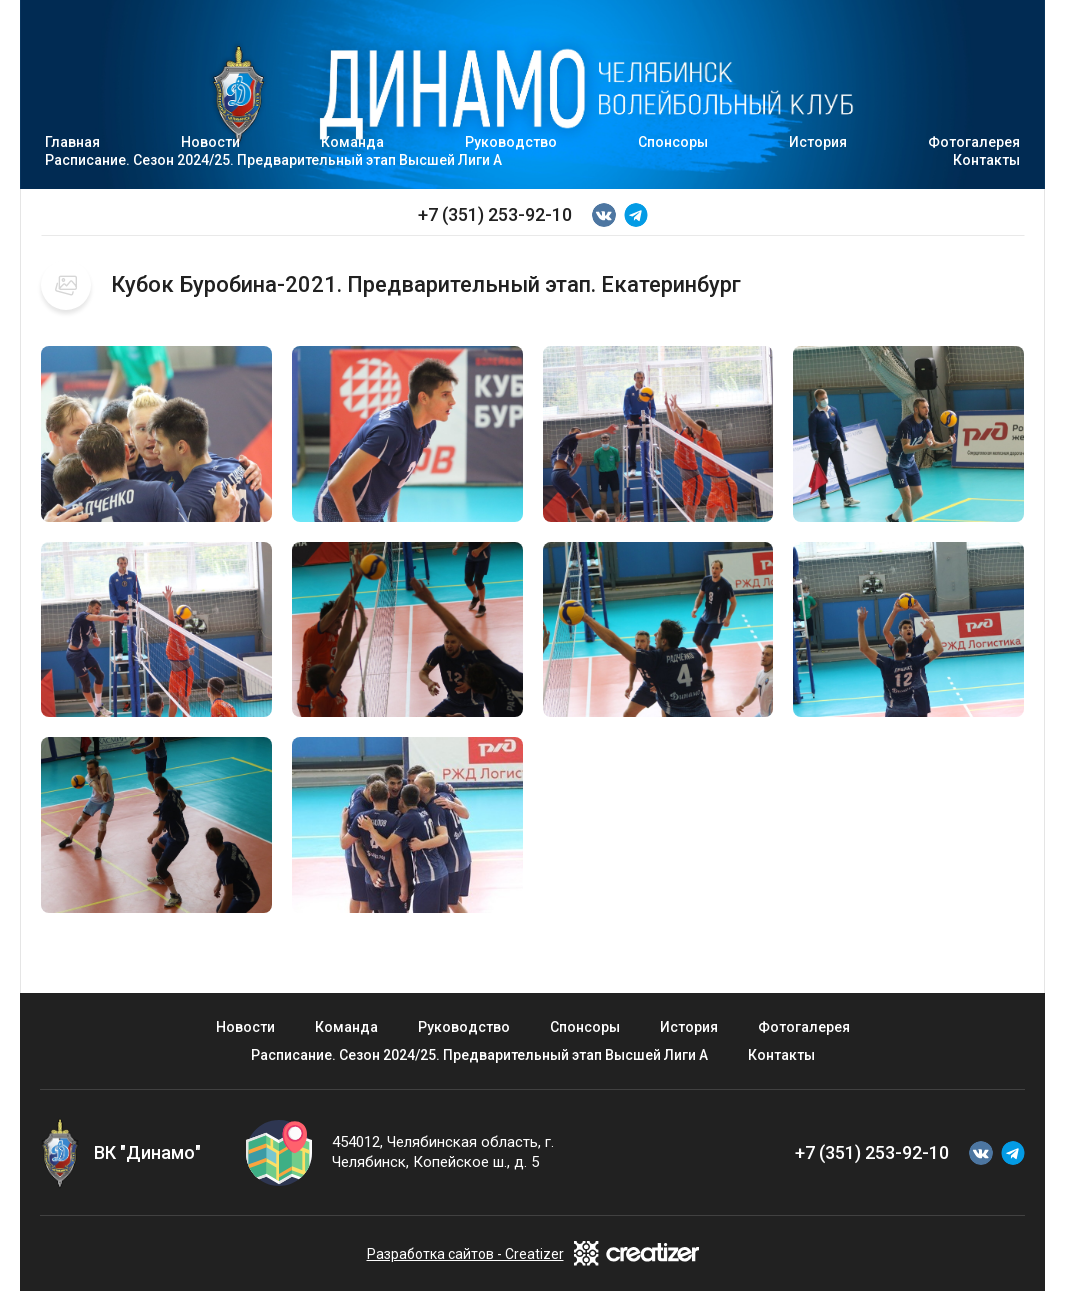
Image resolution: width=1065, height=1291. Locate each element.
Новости (245, 1027)
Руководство (511, 142)
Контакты (986, 160)
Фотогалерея (804, 1027)
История (818, 142)
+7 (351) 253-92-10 (495, 214)
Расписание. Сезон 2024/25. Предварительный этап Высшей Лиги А (273, 160)
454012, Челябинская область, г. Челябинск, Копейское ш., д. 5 (443, 1152)
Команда (346, 1027)
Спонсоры (673, 142)
